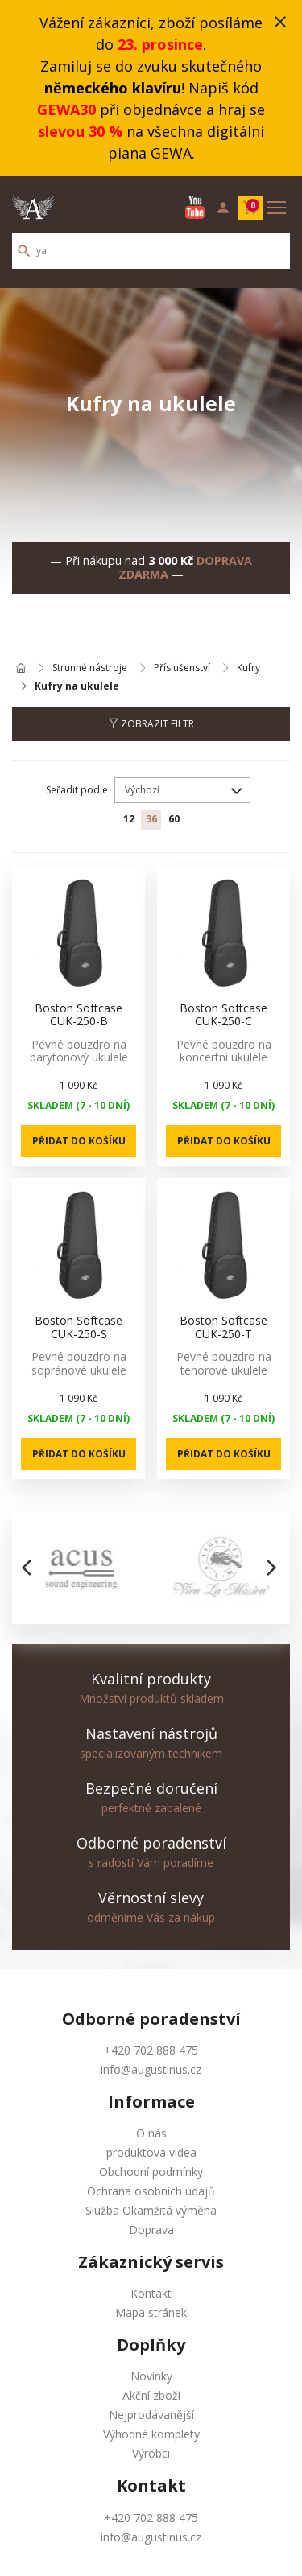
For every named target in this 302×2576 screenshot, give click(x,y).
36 (151, 819)
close (280, 21)
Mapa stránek (151, 2312)
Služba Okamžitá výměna (151, 2210)
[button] (31, 1567)
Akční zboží (151, 2395)
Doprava (151, 2229)
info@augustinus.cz (151, 2069)
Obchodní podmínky (151, 2171)
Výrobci (151, 2453)
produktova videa (151, 2152)
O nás (151, 2133)
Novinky (151, 2376)
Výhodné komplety (151, 2434)
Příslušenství (182, 668)
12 (128, 819)
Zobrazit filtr (151, 724)
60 (174, 819)
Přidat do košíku (79, 1141)
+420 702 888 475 (151, 2050)
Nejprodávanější (151, 2414)
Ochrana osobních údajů (151, 2191)
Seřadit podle (77, 790)
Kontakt (151, 2293)
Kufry (248, 668)
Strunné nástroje (89, 668)
